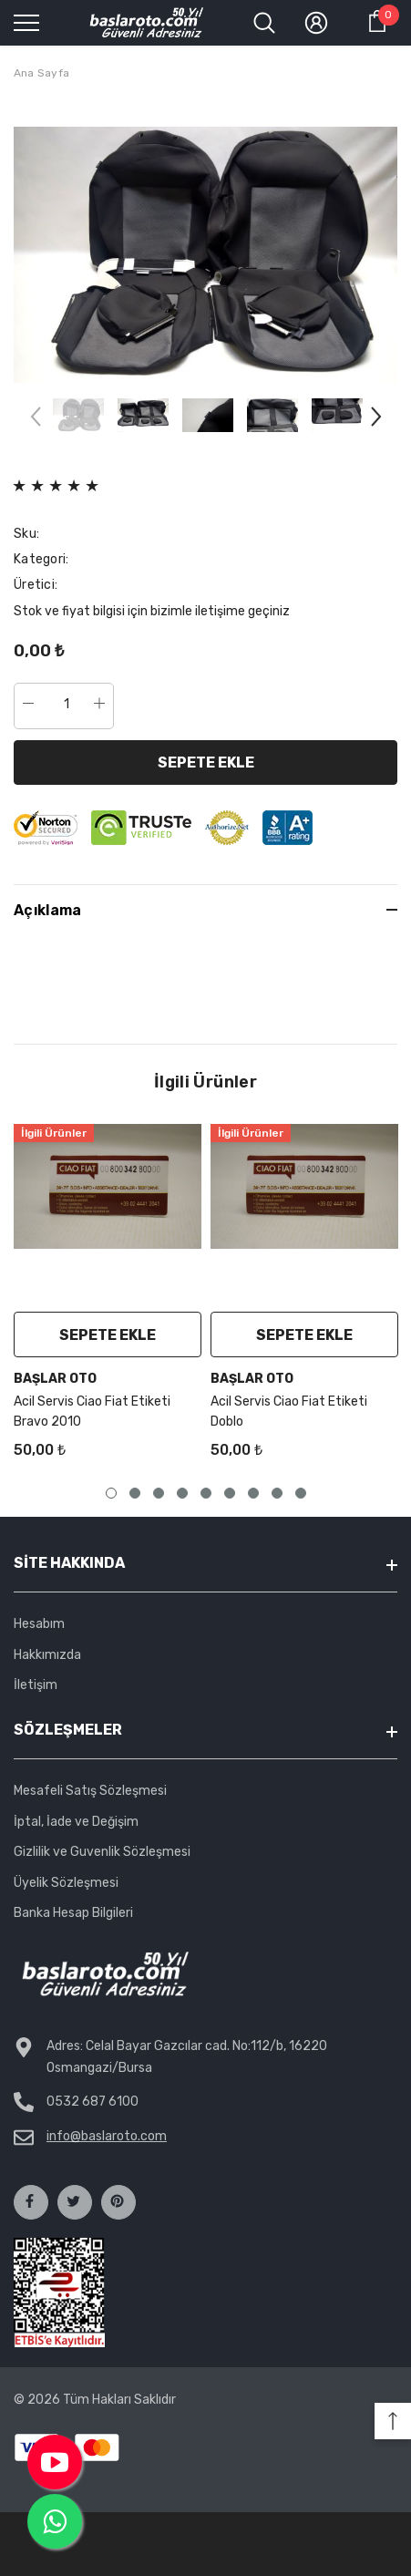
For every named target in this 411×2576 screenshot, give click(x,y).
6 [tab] (229, 1493)
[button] (393, 2421)
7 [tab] (253, 1493)
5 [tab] (205, 1493)
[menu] (26, 22)
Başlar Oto (55, 1378)
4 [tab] (182, 1493)
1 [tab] (111, 1493)
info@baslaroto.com (106, 2136)
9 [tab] (300, 1493)
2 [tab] (134, 1493)
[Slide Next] (374, 421)
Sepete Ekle (206, 762)
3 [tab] (158, 1493)
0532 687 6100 (92, 2101)
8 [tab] (277, 1493)
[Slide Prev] (36, 421)
